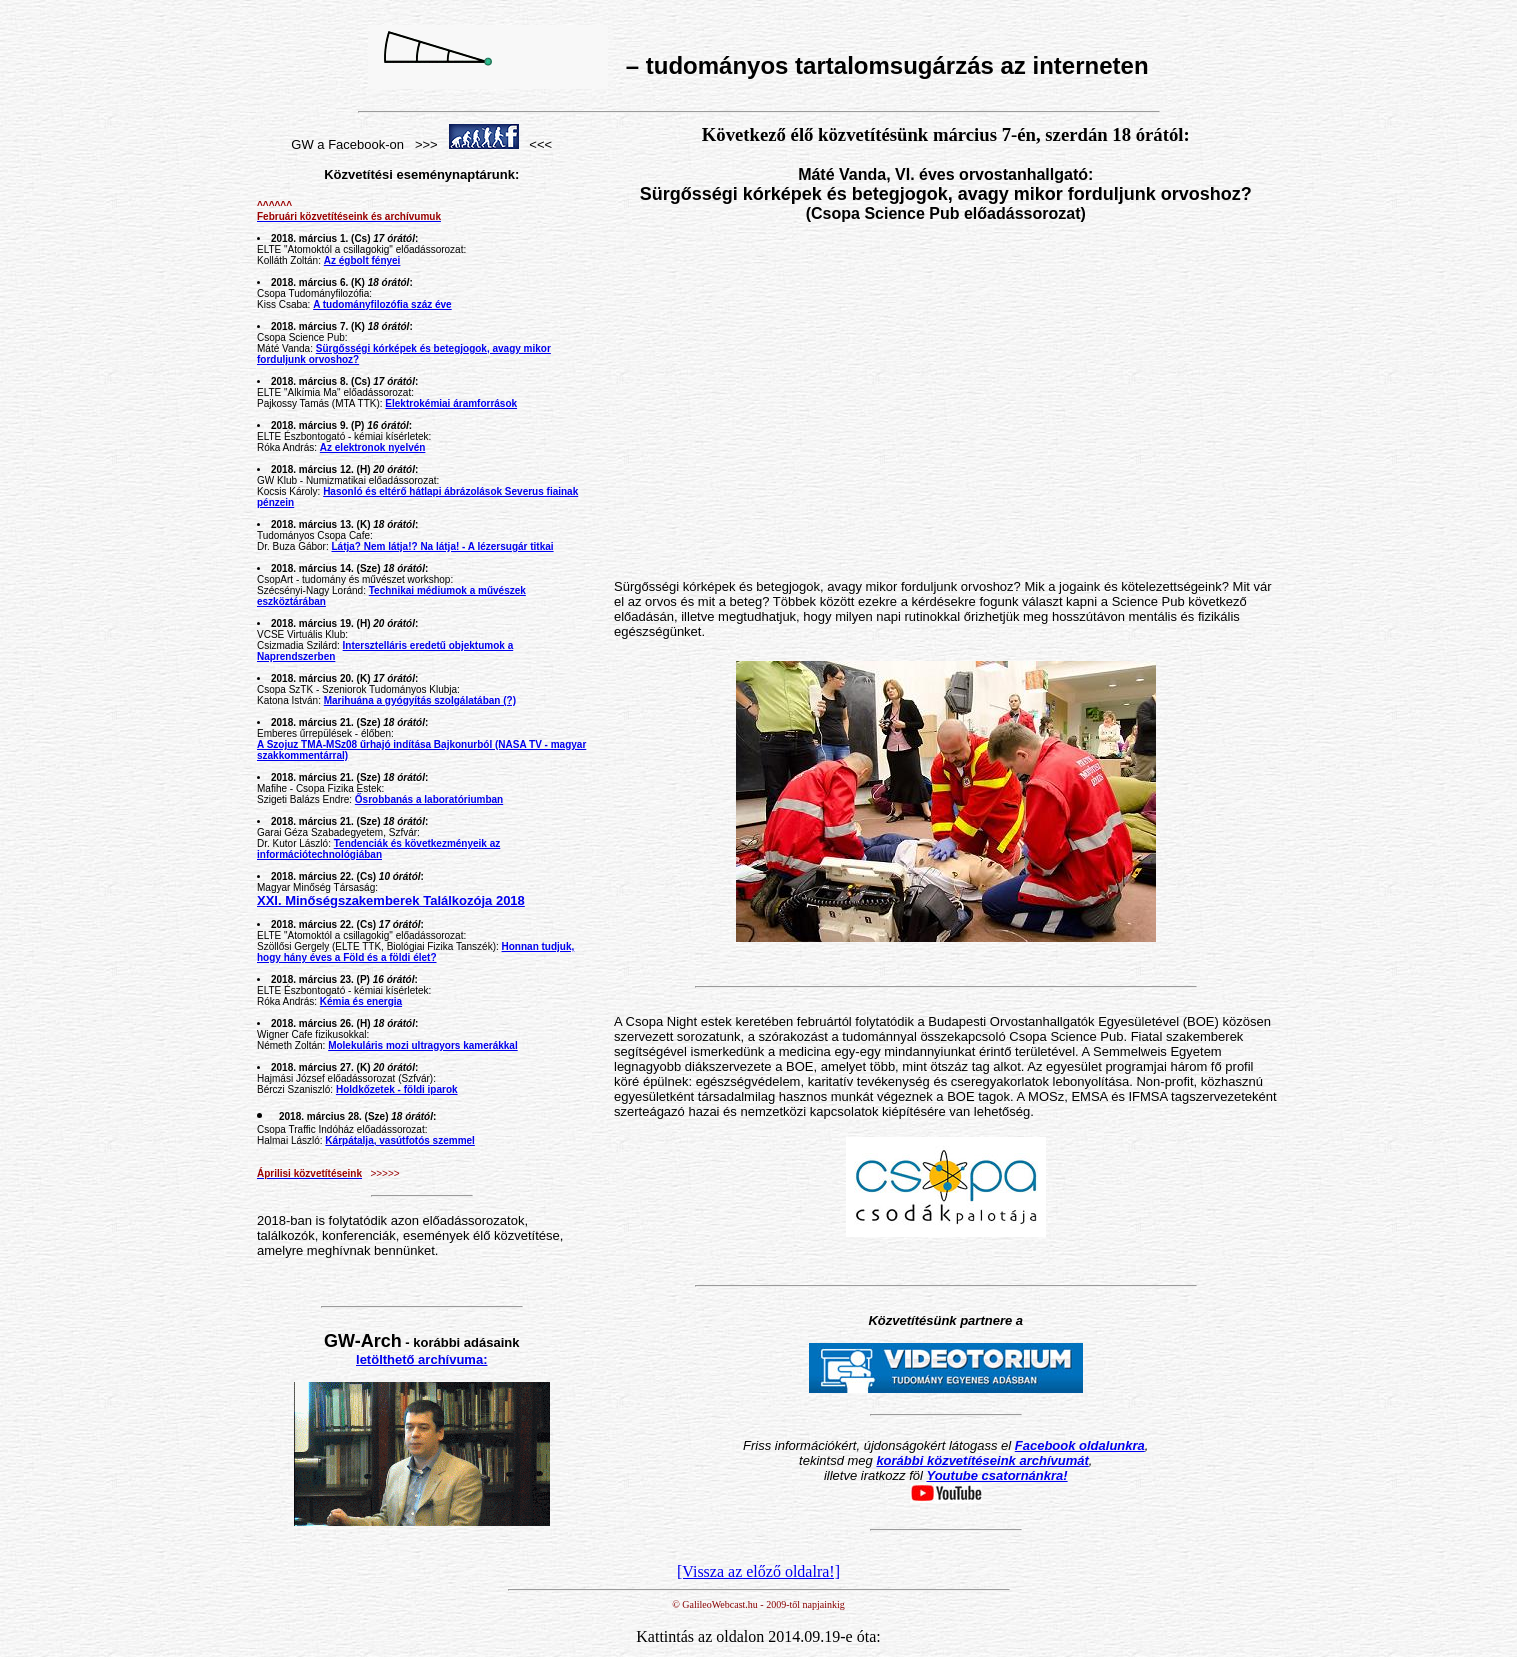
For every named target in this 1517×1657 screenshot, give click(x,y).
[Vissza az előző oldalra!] (758, 1571)
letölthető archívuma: (421, 1359)
